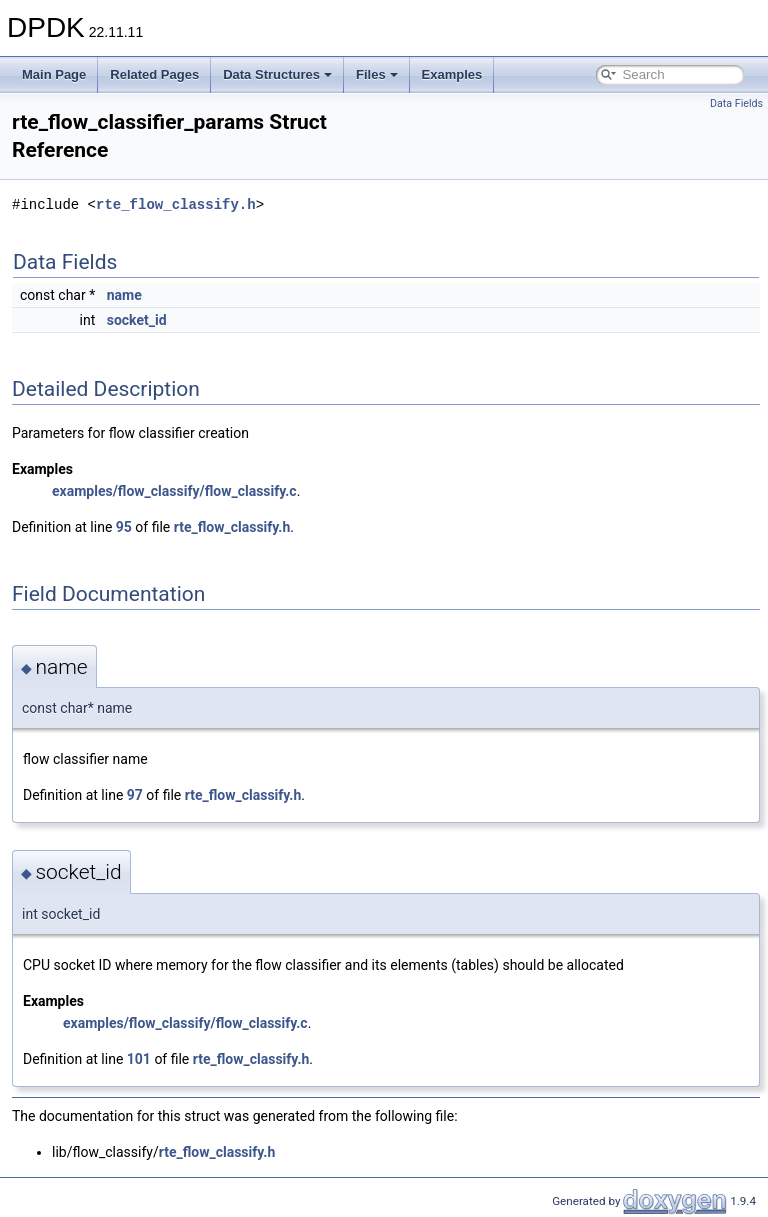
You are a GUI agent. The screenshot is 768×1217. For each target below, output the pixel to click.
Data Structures (277, 74)
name (124, 295)
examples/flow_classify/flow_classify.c (174, 491)
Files (377, 74)
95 (124, 527)
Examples (452, 74)
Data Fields (736, 103)
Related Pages (154, 74)
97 (135, 795)
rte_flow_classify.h (176, 204)
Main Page (54, 74)
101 (139, 1059)
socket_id (137, 320)
